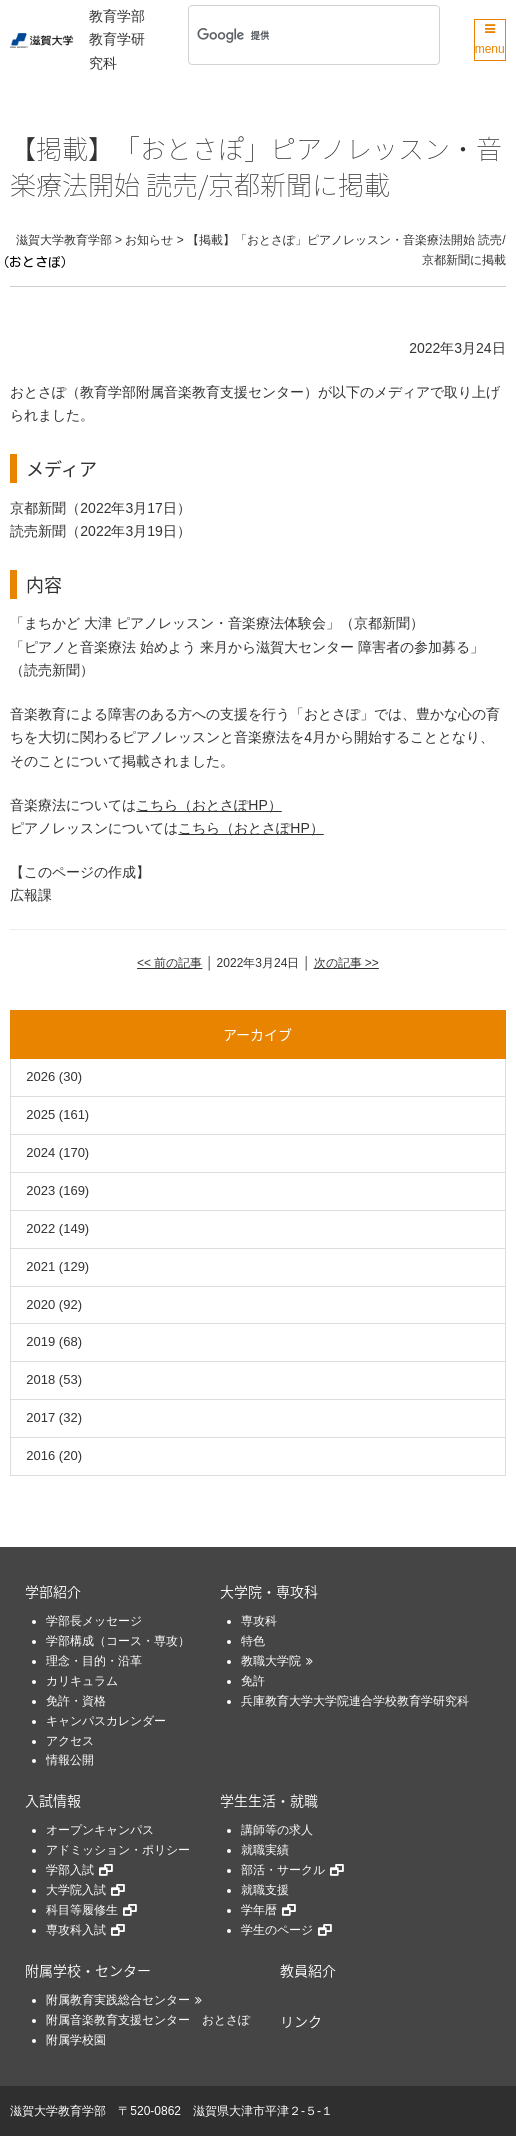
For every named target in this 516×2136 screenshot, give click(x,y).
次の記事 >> (346, 963)
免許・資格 (76, 1701)
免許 (253, 1681)
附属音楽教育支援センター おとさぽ (148, 2020)
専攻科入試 (76, 1930)
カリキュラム (82, 1681)
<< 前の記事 (169, 963)
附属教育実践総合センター (118, 2000)
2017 (40, 1417)
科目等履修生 (82, 1910)
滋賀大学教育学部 (58, 2111)
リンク (301, 2021)
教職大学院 (271, 1661)
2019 (40, 1341)
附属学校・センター (88, 1970)
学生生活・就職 (269, 1800)
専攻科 (259, 1621)
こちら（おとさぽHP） (208, 805)
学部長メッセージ (94, 1621)
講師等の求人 (277, 1830)
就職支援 (265, 1890)
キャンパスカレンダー (106, 1721)
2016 (40, 1455)
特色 (253, 1641)
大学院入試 (76, 1890)
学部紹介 (53, 1591)
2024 (40, 1152)
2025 (40, 1114)
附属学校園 (76, 2040)
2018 (40, 1379)
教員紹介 (308, 1970)
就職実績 (265, 1850)
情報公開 (70, 1760)
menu (490, 39)
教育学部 (117, 16)
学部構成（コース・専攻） (118, 1641)
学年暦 (259, 1910)
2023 (40, 1190)
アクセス (70, 1741)
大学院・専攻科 (269, 1591)
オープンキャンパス (100, 1830)
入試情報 (53, 1800)
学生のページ (277, 1930)
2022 (40, 1228)
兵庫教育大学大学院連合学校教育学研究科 (355, 1701)
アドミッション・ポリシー (118, 1850)
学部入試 (70, 1870)
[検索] (287, 35)
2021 (40, 1266)
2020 (40, 1304)
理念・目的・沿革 (94, 1661)
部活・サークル (283, 1870)
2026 (40, 1076)
